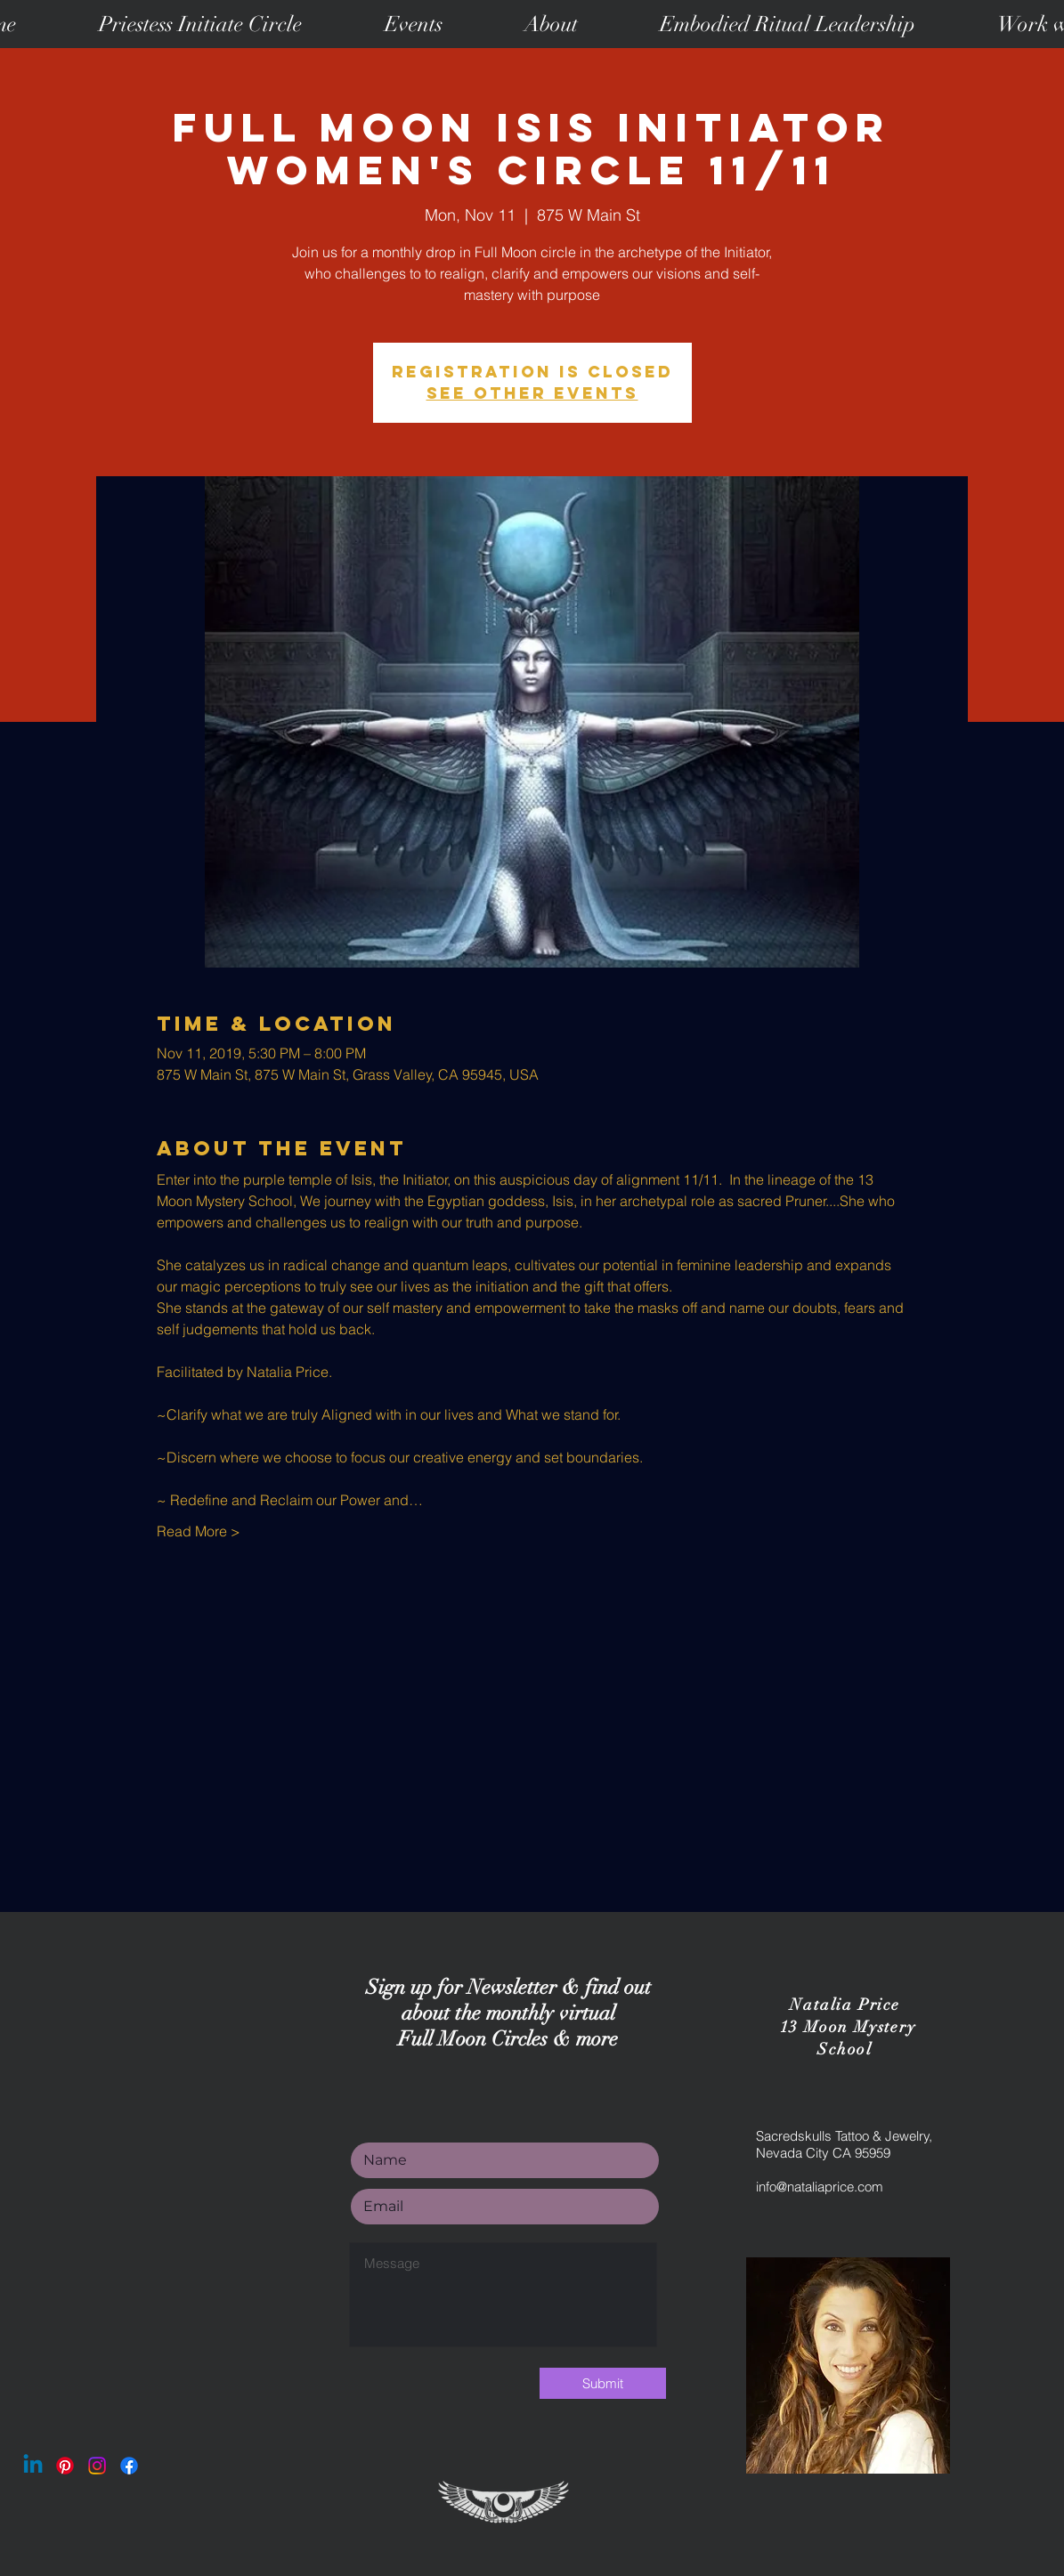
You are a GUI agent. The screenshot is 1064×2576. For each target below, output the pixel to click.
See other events (532, 393)
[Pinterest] (65, 2465)
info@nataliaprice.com (819, 2186)
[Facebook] (129, 2465)
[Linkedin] (33, 2465)
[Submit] (603, 2383)
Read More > (198, 1531)
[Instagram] (97, 2465)
